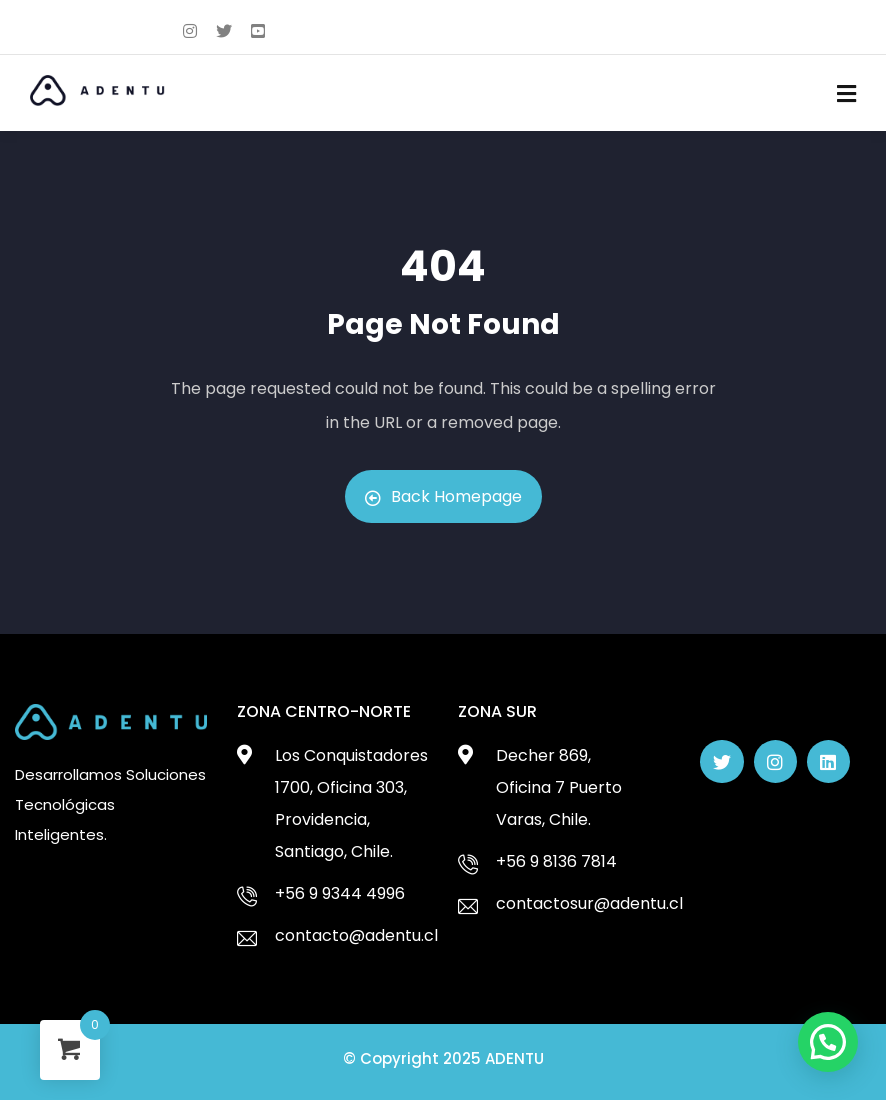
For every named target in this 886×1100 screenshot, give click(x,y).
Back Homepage (443, 496)
